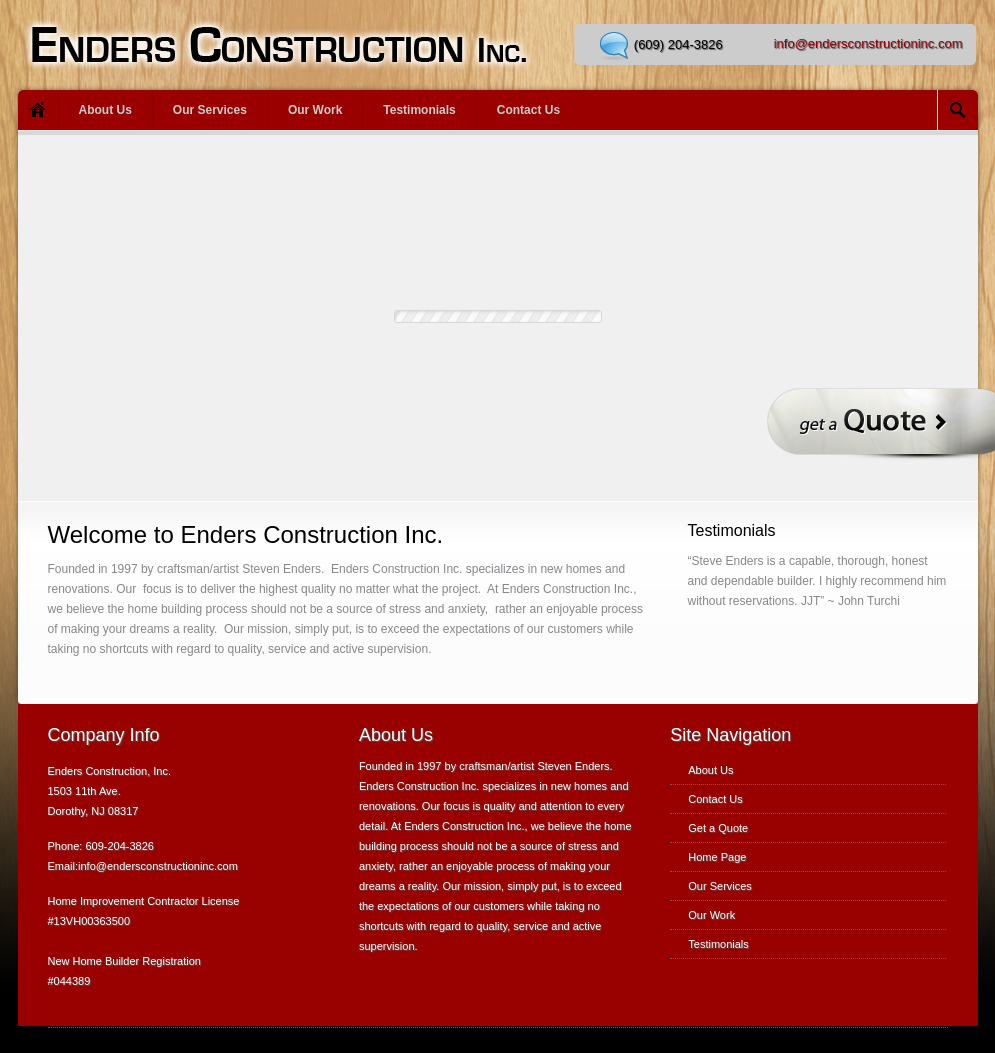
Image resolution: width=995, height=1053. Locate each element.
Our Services (210, 110)
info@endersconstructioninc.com (868, 43)
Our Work (315, 110)
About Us (105, 110)
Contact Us (528, 110)
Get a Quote (718, 828)
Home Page (717, 857)
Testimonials (419, 110)
